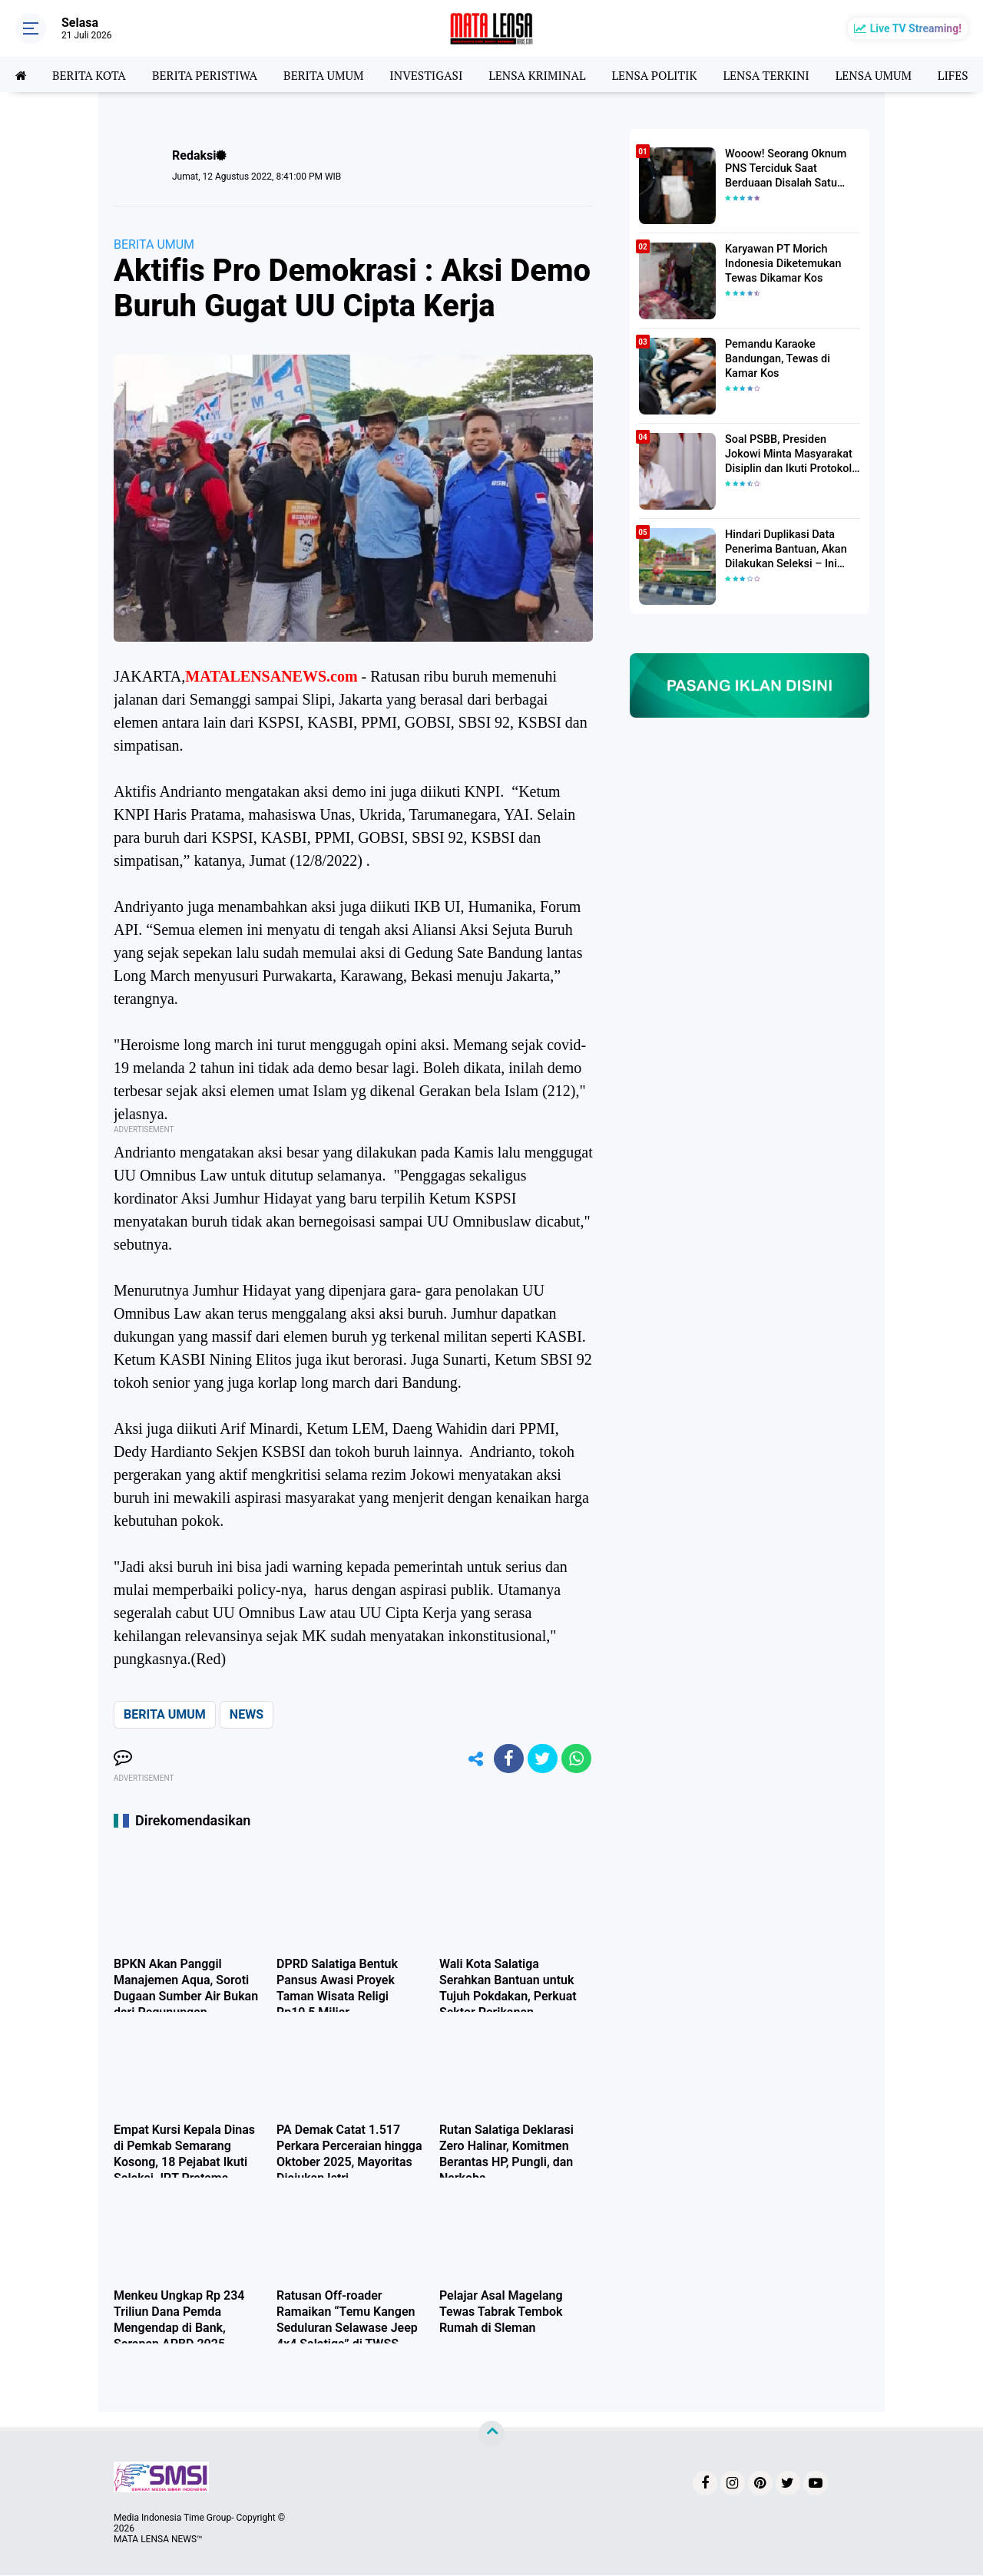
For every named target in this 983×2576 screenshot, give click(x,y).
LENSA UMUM (892, 74)
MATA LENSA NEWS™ (158, 2540)
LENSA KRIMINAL (549, 74)
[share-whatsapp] (576, 1759)
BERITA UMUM (331, 74)
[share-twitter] (541, 1759)
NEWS (246, 1714)
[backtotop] (491, 2435)
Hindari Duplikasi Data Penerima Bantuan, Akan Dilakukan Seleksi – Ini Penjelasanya (784, 549)
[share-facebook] (507, 1759)
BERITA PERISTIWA (209, 74)
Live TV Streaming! (915, 28)
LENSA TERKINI (783, 74)
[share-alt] (472, 1759)
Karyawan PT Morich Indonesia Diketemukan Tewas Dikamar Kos (781, 263)
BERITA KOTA (91, 74)
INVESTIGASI (435, 74)
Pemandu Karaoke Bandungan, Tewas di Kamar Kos (776, 358)
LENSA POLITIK (669, 74)
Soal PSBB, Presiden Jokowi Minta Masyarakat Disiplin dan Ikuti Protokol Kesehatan (787, 454)
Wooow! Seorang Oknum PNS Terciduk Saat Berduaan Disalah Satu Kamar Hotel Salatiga (784, 169)
